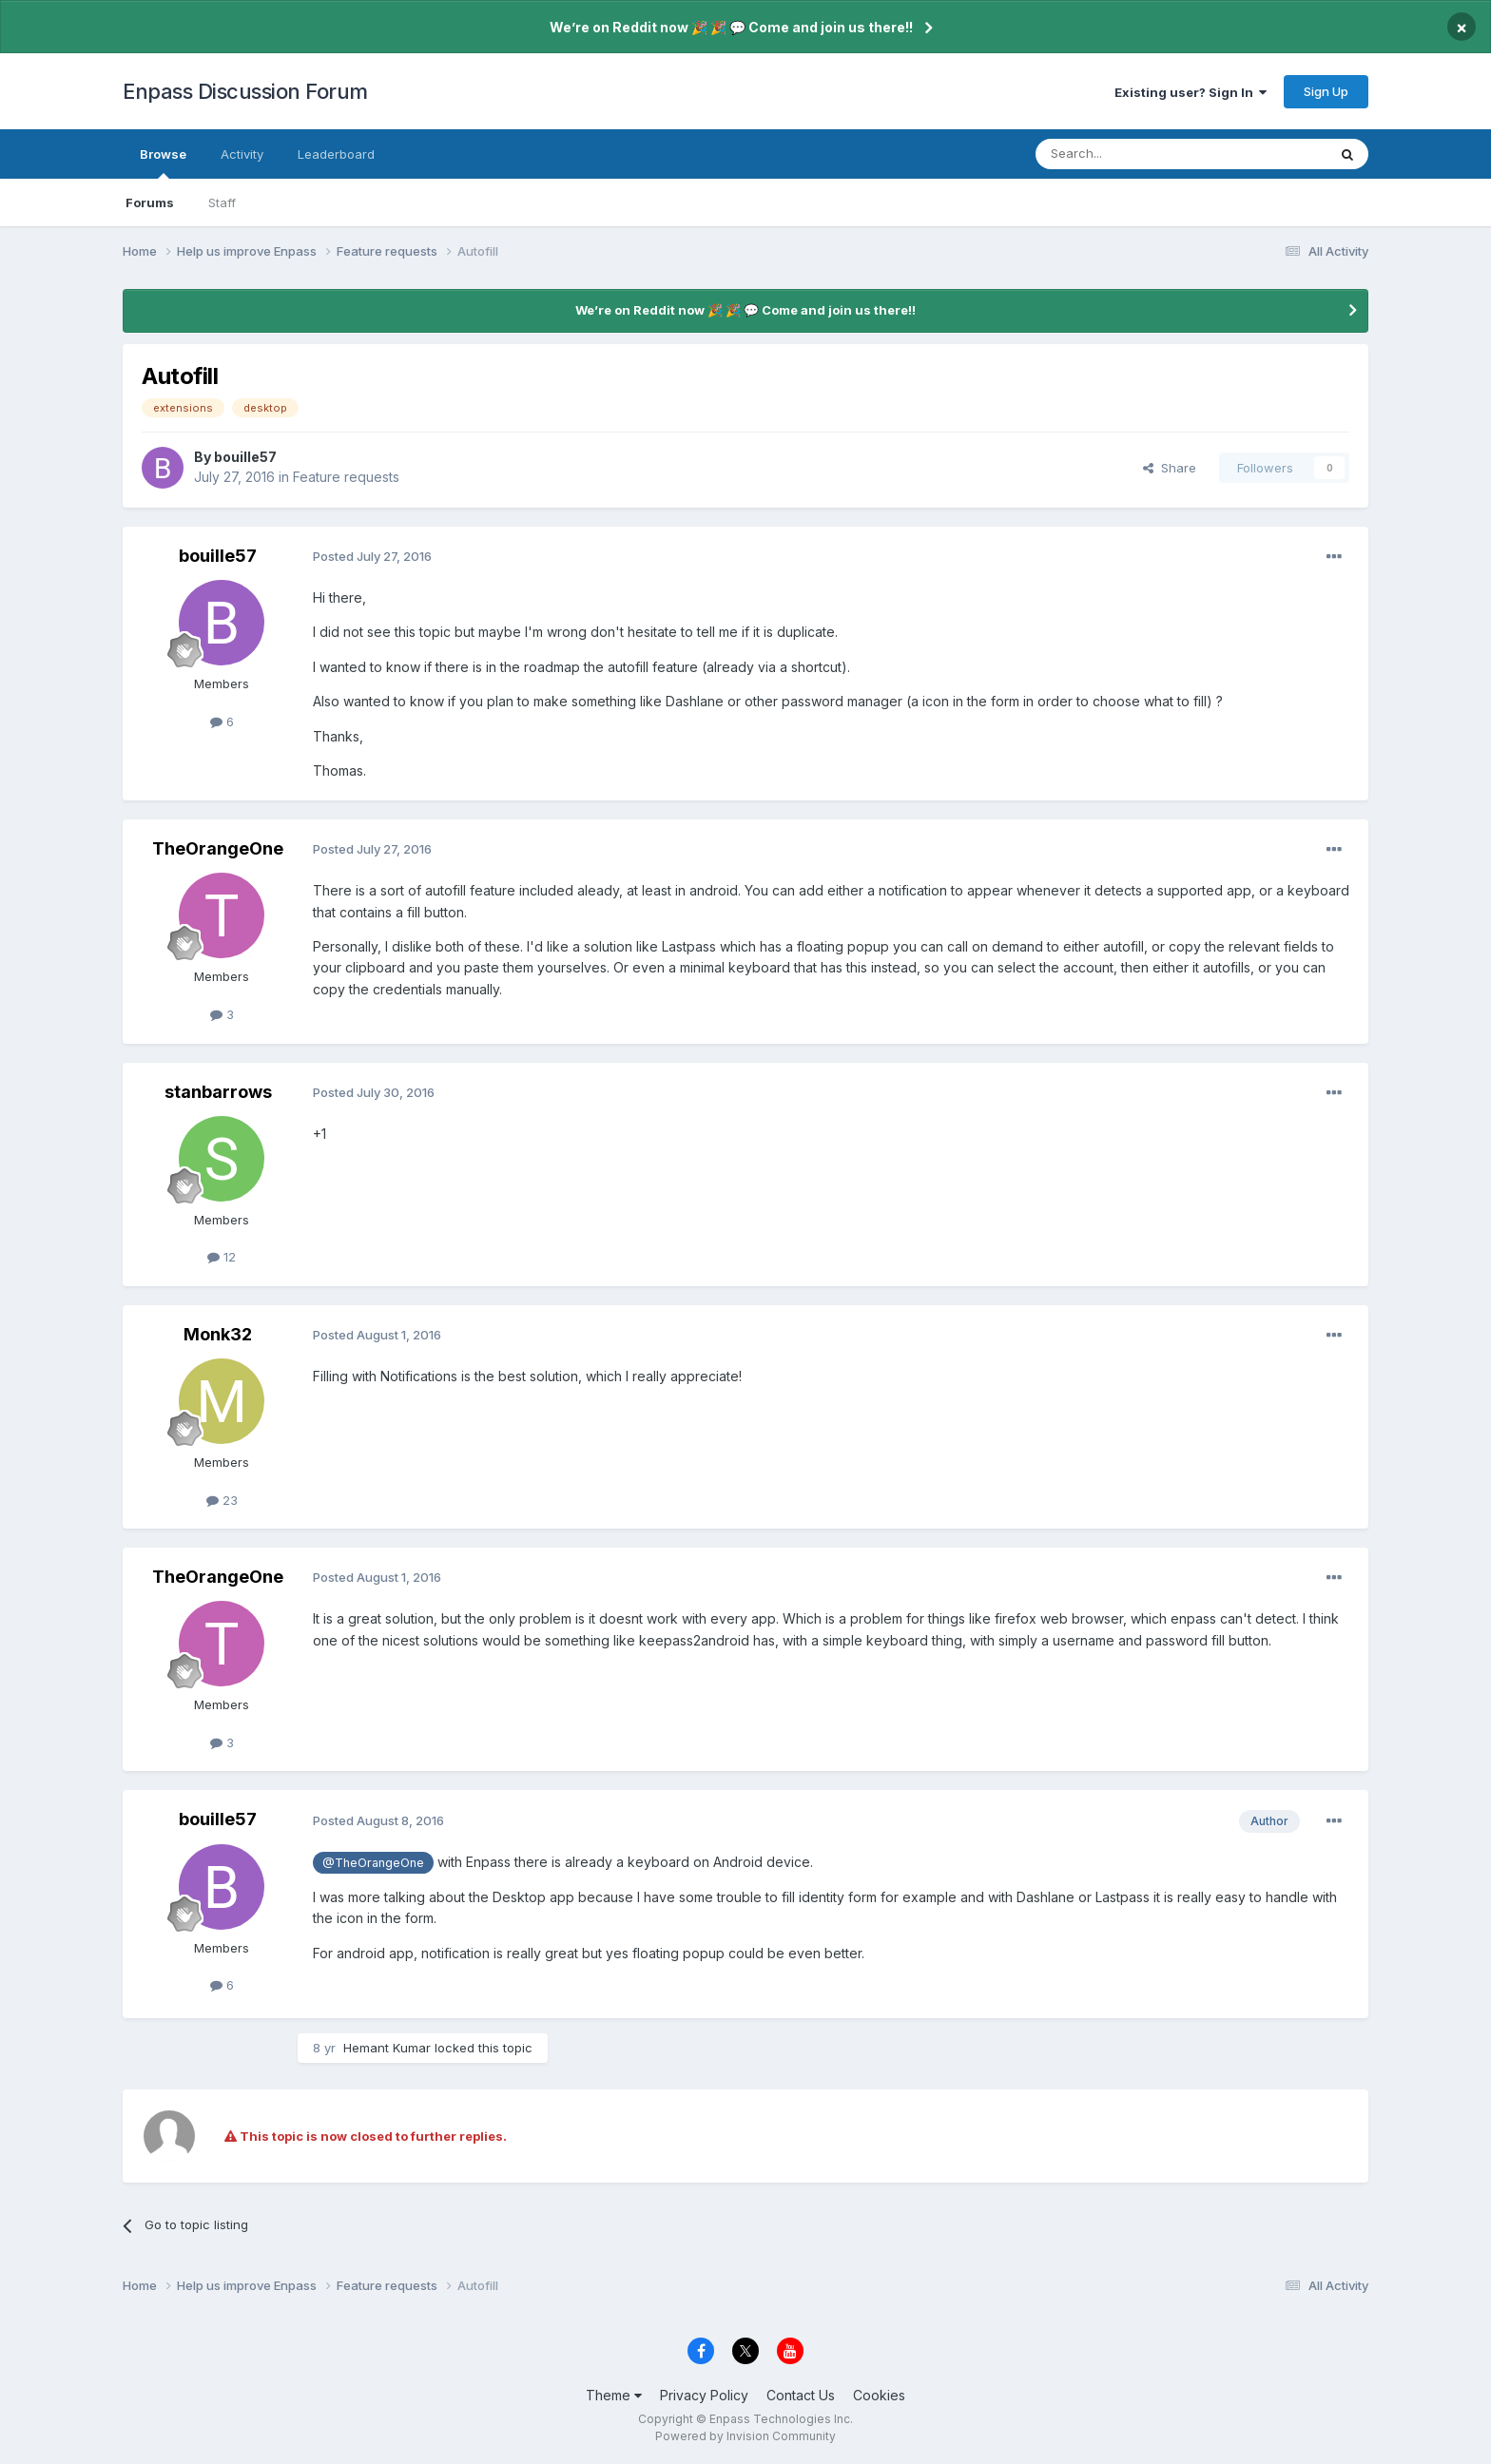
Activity (242, 154)
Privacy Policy (704, 2395)
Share (1169, 467)
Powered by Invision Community (745, 2436)
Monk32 (218, 1334)
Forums (150, 202)
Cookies (879, 2395)
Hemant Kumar (387, 2047)
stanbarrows (218, 1092)
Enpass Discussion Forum (245, 91)
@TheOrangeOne (373, 1863)
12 (221, 1256)
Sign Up (1326, 91)
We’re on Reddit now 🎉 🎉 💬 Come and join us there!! (731, 27)
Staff (222, 202)
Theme (614, 2395)
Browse (163, 162)
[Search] (1133, 154)
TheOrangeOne (217, 848)
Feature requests (346, 477)
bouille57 (245, 457)
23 (222, 1500)
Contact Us (800, 2395)
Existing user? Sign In (1190, 92)
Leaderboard (336, 154)
